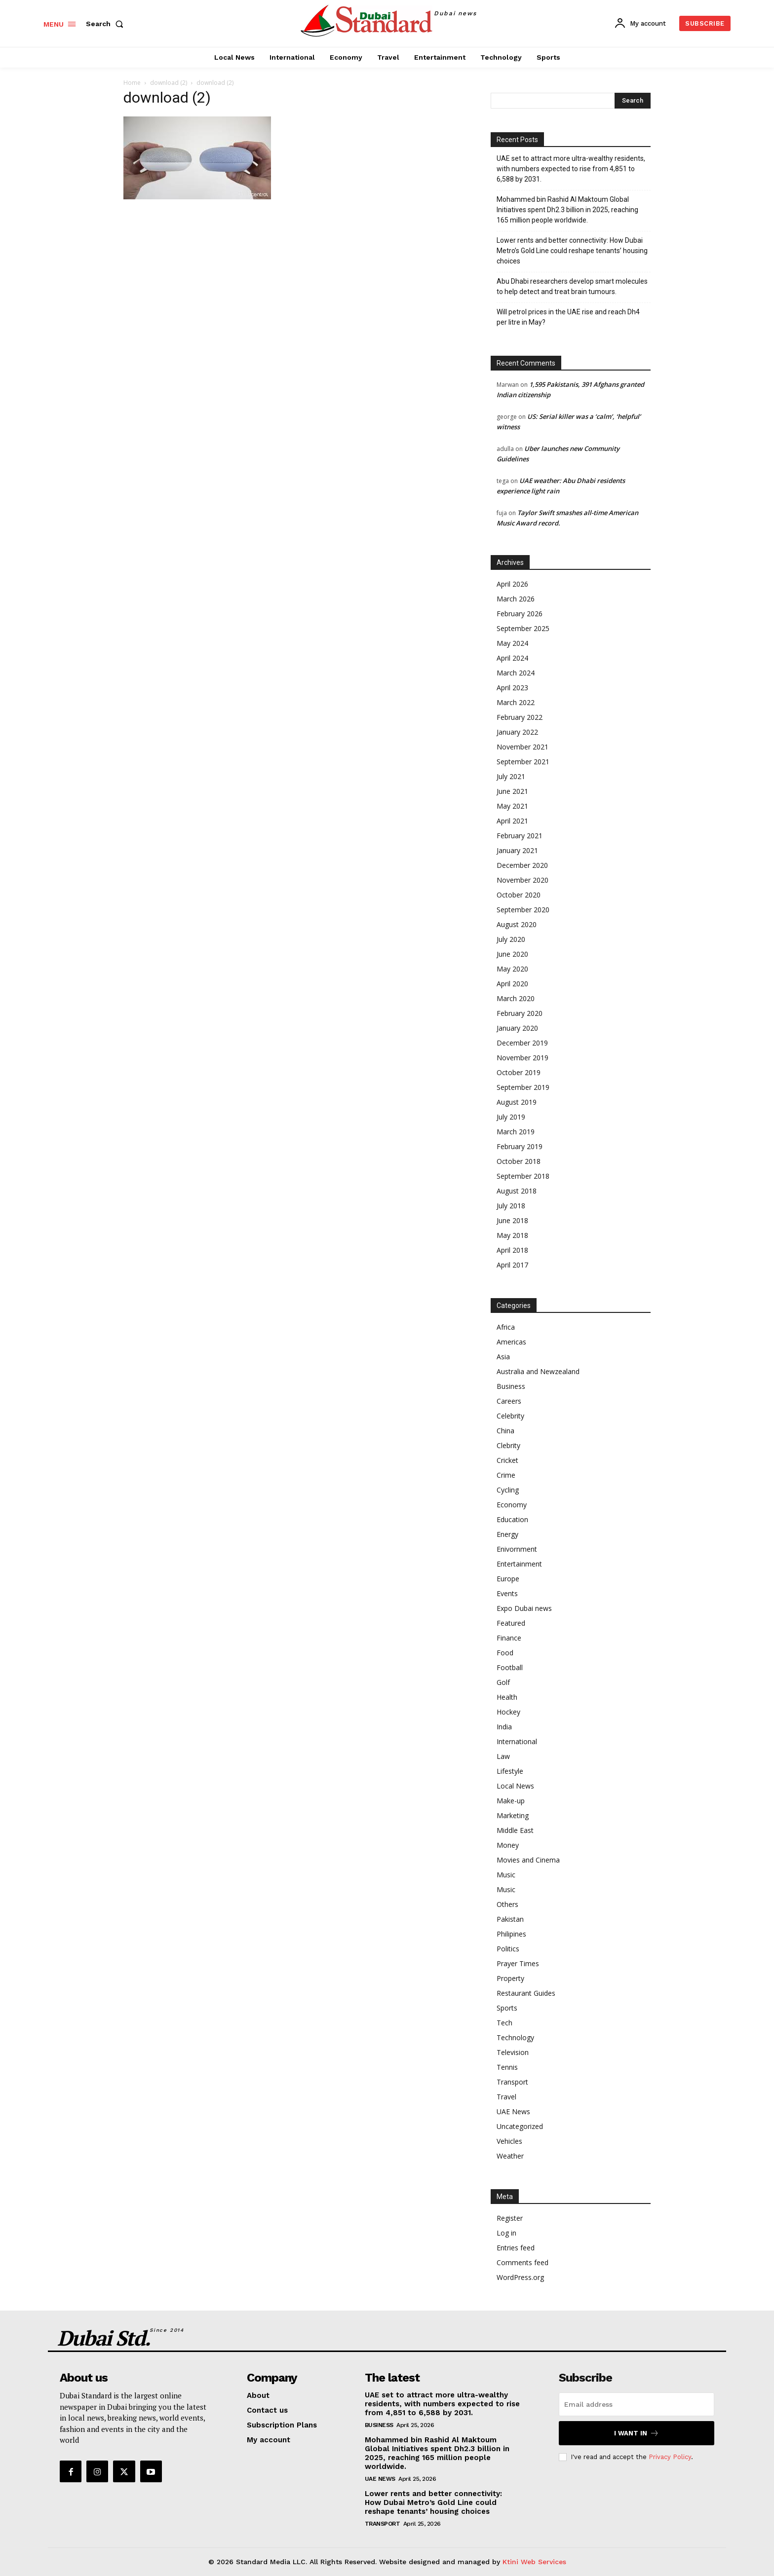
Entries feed (516, 2247)
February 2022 (519, 717)
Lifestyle (510, 1771)
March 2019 (516, 1131)
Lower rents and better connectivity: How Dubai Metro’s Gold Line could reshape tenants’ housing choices (572, 250)
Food (505, 1652)
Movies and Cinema (528, 1860)
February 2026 (519, 613)
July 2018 (511, 1205)
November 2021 (522, 746)
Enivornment (517, 1549)
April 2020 (512, 983)
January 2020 (517, 1028)
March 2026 (516, 598)
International (517, 1741)
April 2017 (512, 1264)
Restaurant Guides (526, 1993)
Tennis (507, 2067)
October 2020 (519, 894)
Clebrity (508, 1445)
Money (508, 1845)
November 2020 (522, 880)
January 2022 (517, 732)
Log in (506, 2233)
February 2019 (519, 1146)
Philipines (511, 1934)
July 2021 (511, 776)
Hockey (508, 1712)
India (504, 1726)
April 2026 (512, 584)
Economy (512, 1504)
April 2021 (512, 820)
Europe (508, 1578)
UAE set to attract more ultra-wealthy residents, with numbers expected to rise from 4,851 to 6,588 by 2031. (571, 168)
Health (507, 1697)
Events (507, 1593)
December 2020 (522, 865)
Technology (515, 2037)
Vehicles (509, 2141)
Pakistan (510, 1919)
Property (510, 1978)
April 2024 (512, 658)
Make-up (511, 1800)
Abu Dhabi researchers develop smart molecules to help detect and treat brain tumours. (572, 286)
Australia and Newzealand (538, 1371)
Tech (504, 2022)
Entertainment (519, 1563)
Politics (508, 1948)
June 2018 (512, 1220)
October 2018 (519, 1161)
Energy (507, 1534)
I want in (636, 2433)
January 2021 (517, 850)
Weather (510, 2156)
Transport (512, 2082)
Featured (511, 1623)
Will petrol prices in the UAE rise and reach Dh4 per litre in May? (568, 317)
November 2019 (522, 1057)
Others (507, 1904)
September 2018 (523, 1176)
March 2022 (516, 702)
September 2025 (523, 628)
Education (512, 1519)
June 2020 (512, 954)
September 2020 (523, 909)
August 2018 (517, 1190)
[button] (106, 23)
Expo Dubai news (524, 1608)
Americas (511, 1341)
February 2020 (519, 1013)
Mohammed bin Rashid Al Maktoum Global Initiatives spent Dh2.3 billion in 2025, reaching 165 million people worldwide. (567, 209)
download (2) (168, 82)
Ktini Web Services (534, 2562)
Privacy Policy (670, 2457)
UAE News (513, 2111)
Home (132, 82)
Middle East (515, 1830)
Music (506, 1874)
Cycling (508, 1489)
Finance (509, 1638)
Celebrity (510, 1415)
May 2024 (512, 643)
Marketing (513, 1815)
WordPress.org (520, 2277)
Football (510, 1667)
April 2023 (512, 687)
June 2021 (512, 791)
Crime (506, 1475)
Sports (507, 2008)
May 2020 (512, 968)
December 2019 (522, 1042)
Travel (506, 2096)
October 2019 (519, 1072)
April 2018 (512, 1250)
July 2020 (511, 939)
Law (503, 1756)
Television (513, 2052)
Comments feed (522, 2262)
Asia (503, 1356)
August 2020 (517, 924)
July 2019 (511, 1116)
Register (510, 2218)
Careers (509, 1401)
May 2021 (512, 806)
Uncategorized (520, 2126)
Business (511, 1386)
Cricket (507, 1460)
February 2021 (519, 835)
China (505, 1430)
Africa (506, 1327)
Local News (515, 1786)
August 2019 (517, 1102)
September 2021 (523, 761)
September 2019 (523, 1087)
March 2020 (516, 998)
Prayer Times (518, 1963)
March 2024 (516, 672)
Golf (503, 1682)
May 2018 (512, 1235)
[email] (636, 2404)
